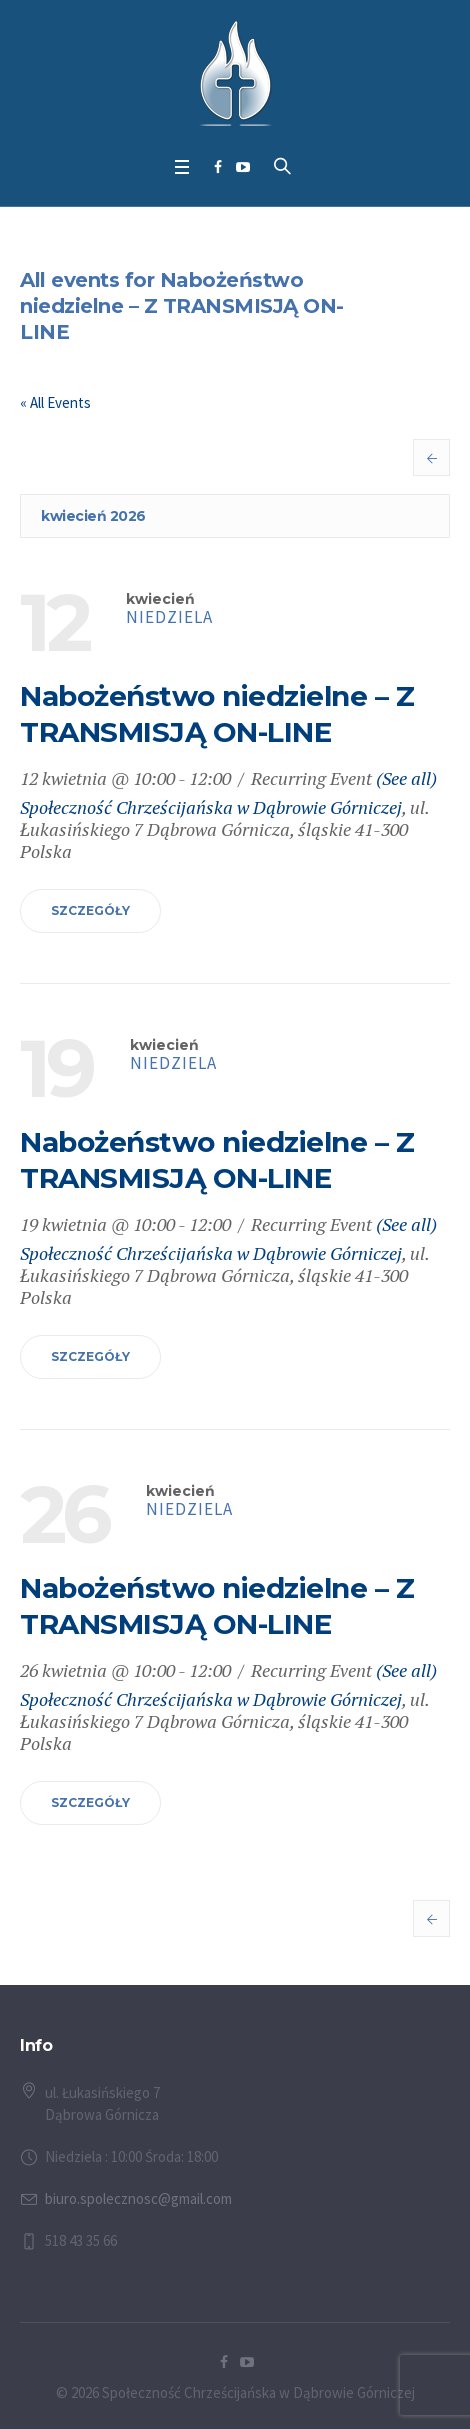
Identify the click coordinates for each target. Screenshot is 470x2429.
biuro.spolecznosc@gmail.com (138, 2198)
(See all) (406, 778)
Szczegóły (90, 910)
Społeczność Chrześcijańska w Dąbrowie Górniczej (211, 807)
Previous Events (431, 457)
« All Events (55, 402)
